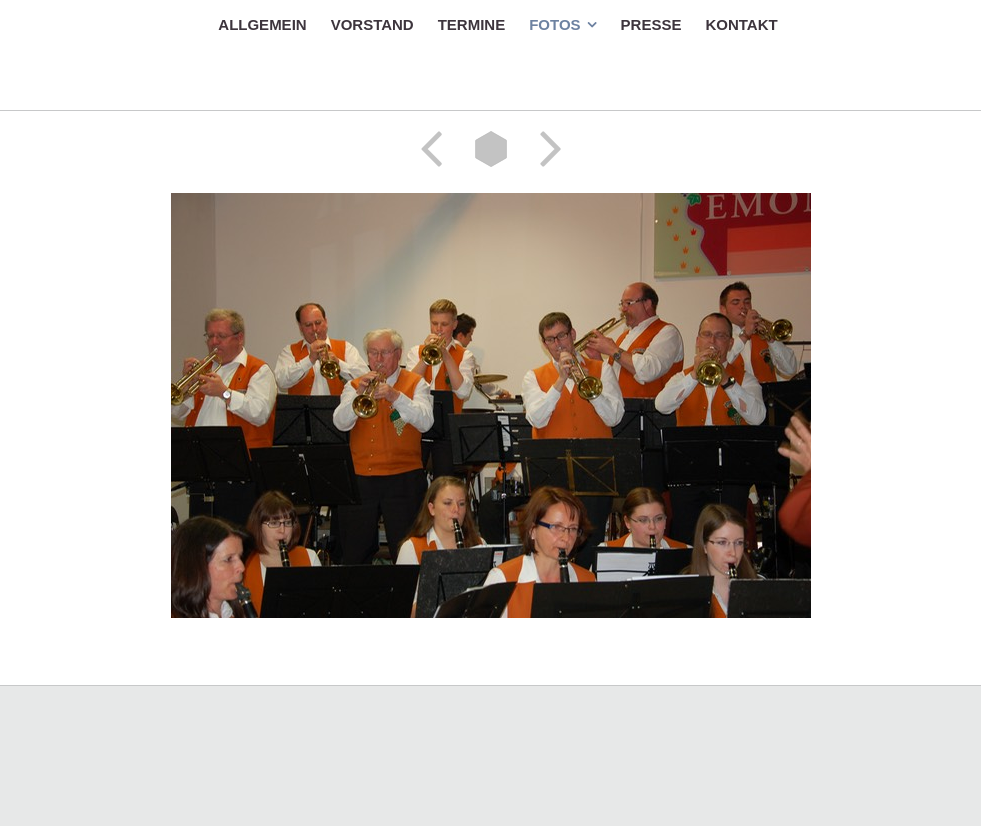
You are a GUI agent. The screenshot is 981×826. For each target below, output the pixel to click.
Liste (491, 149)
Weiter (544, 149)
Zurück (438, 149)
